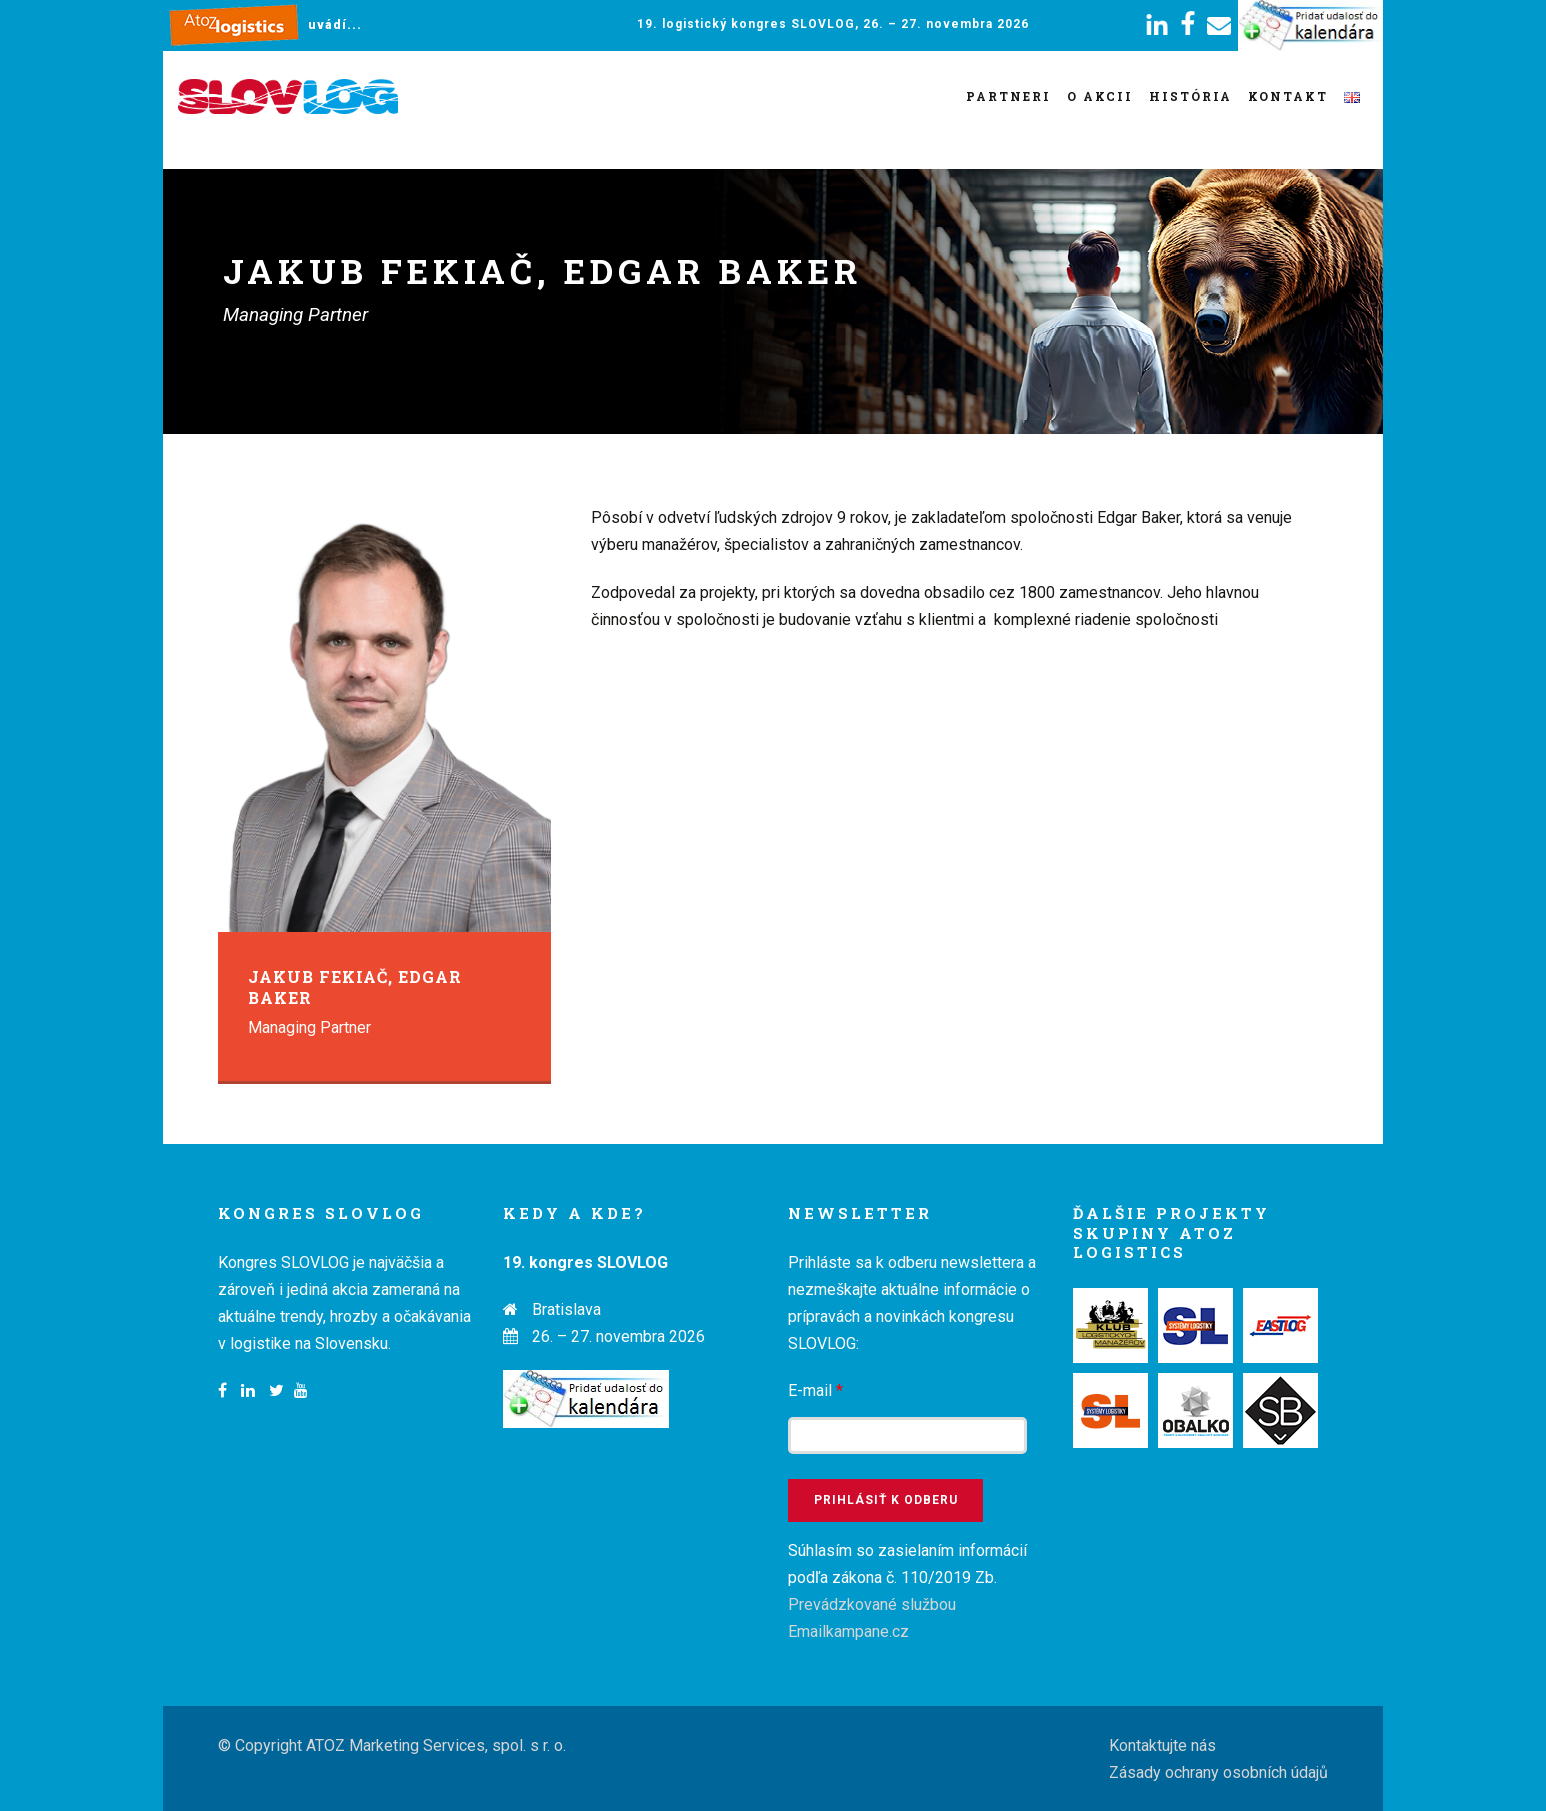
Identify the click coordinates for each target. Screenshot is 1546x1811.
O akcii (1100, 96)
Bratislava (566, 1309)
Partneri (1008, 96)
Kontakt (1288, 96)
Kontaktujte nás (1162, 1745)
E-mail (815, 1390)
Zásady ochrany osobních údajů (1218, 1772)
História (1190, 96)
